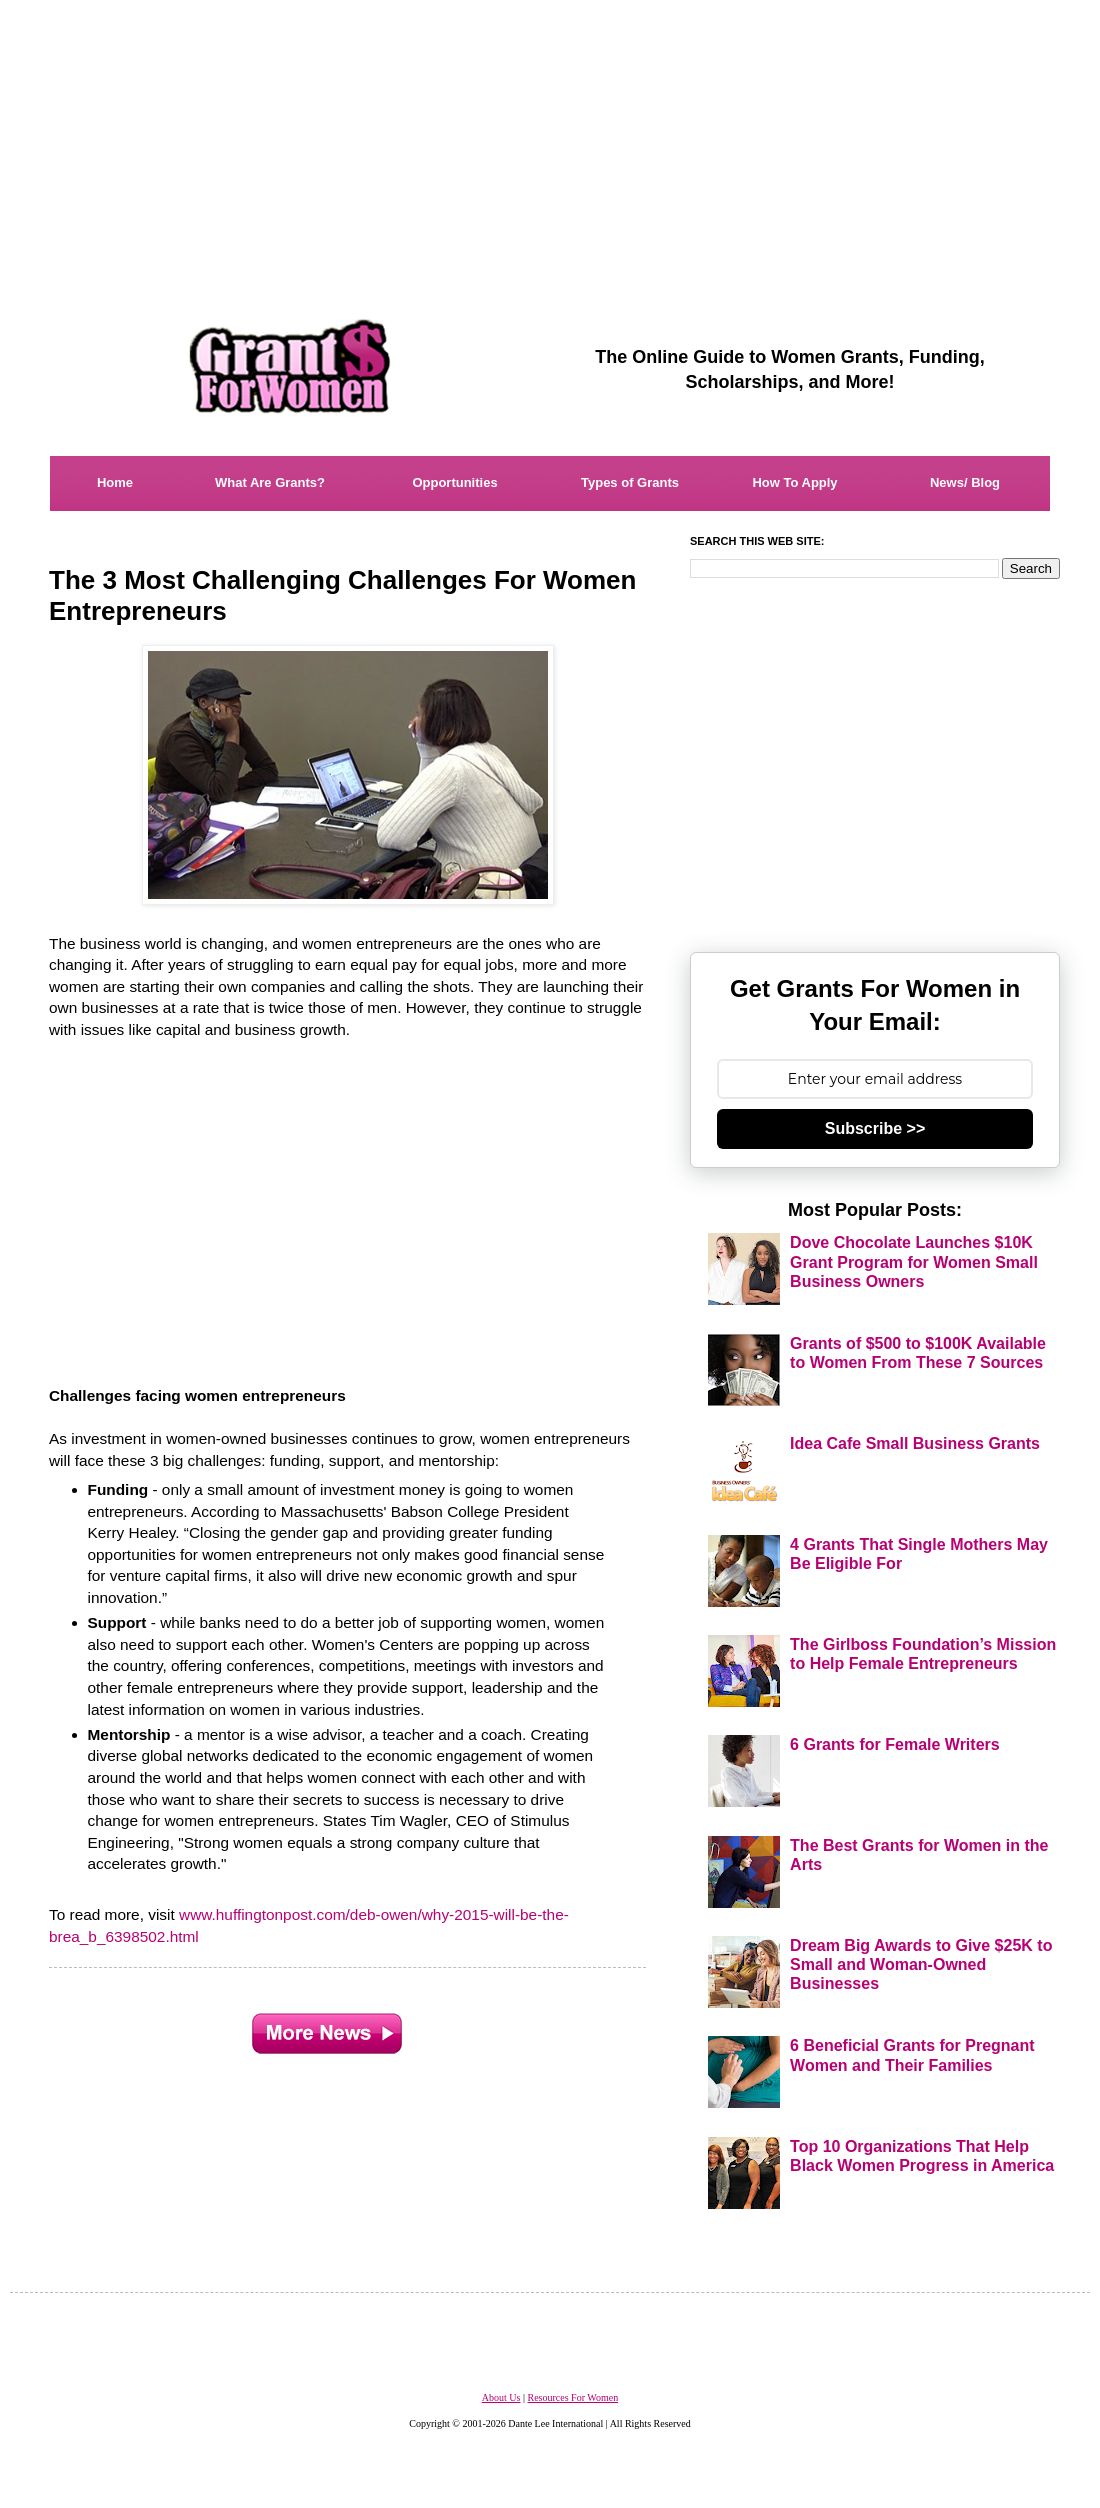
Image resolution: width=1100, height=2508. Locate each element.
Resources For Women (572, 2397)
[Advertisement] (550, 140)
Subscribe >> (875, 1128)
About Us (501, 2397)
